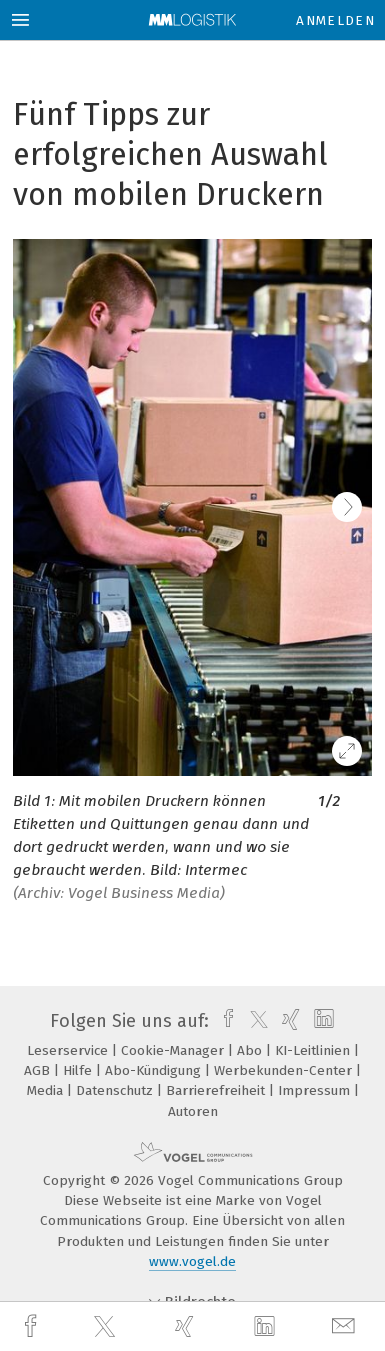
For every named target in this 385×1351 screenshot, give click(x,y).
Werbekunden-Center (285, 1070)
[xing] (187, 1326)
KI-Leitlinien (314, 1050)
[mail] (346, 1326)
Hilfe (79, 1070)
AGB (39, 1070)
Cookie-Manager (174, 1050)
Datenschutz (116, 1090)
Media (47, 1090)
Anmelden (335, 20)
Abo (251, 1050)
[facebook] (33, 1326)
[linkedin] (267, 1327)
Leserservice (69, 1050)
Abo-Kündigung (155, 1070)
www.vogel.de (192, 1261)
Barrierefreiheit (217, 1090)
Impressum (316, 1090)
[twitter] (107, 1327)
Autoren (193, 1111)
